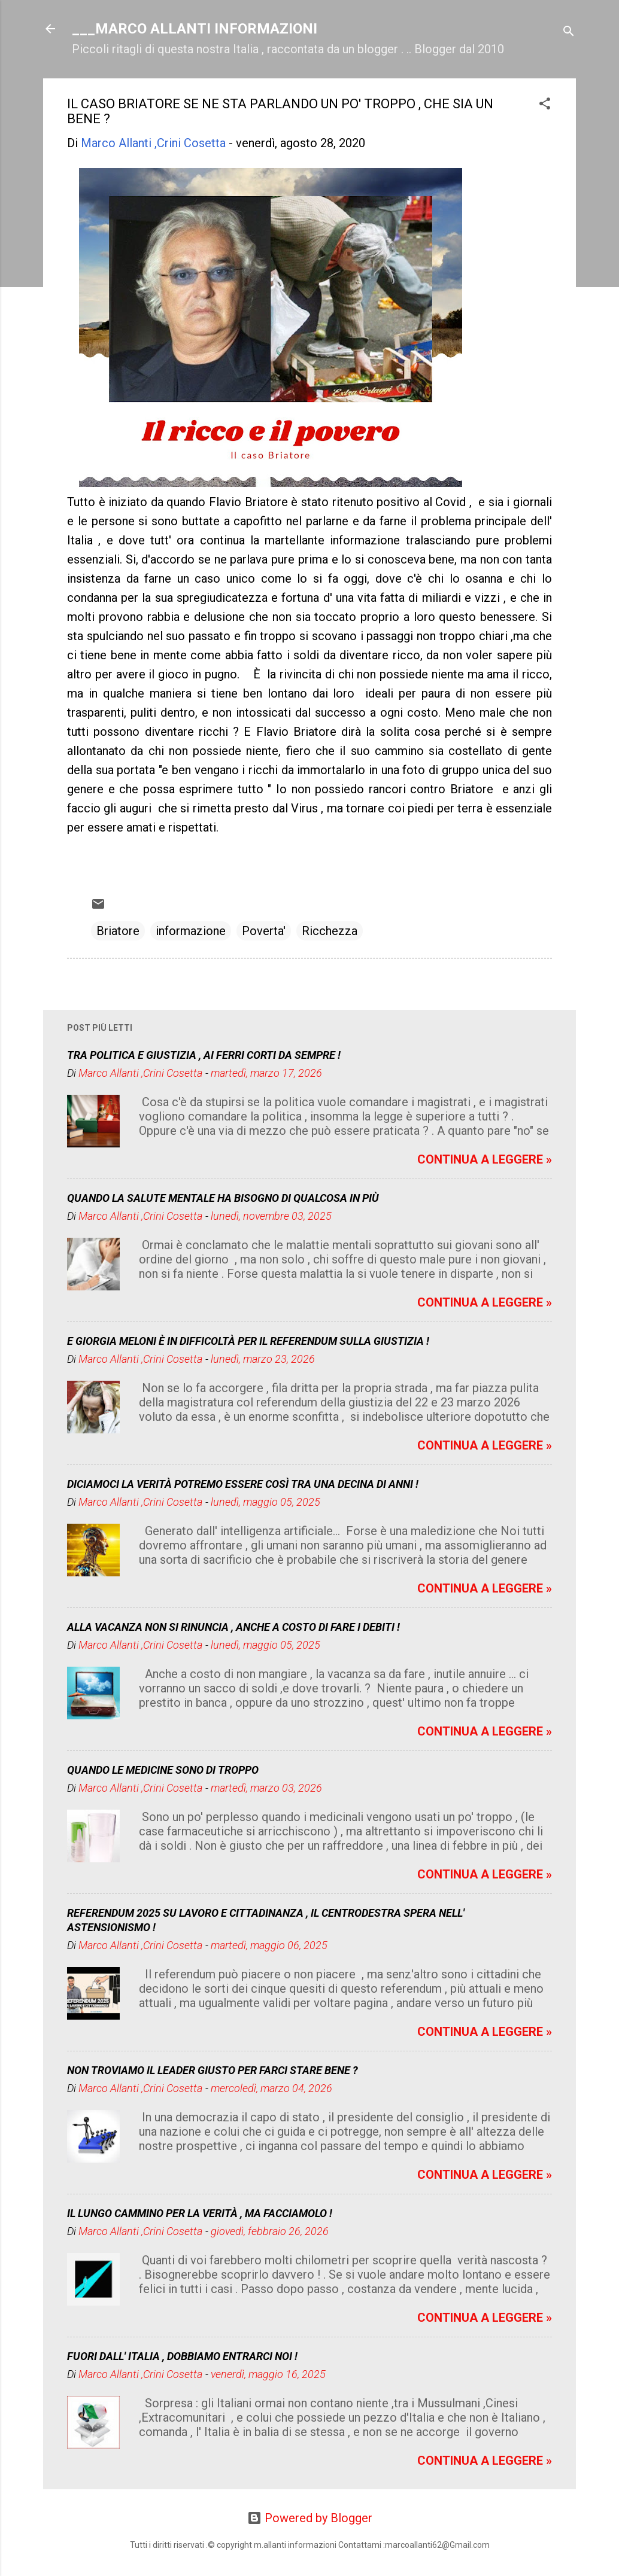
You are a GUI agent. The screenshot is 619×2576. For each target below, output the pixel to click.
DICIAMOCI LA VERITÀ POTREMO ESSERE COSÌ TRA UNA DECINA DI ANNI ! (242, 1484)
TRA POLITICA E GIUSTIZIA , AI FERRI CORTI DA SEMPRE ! (204, 1055)
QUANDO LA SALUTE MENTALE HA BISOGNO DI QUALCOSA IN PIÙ (223, 1198)
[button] (545, 105)
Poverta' (264, 931)
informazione (191, 931)
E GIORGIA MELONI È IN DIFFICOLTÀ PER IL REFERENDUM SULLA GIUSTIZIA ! (248, 1341)
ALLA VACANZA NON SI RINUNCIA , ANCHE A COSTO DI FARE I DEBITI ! (233, 1627)
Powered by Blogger (309, 2518)
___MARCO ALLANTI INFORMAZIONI (194, 28)
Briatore (117, 931)
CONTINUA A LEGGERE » (484, 1159)
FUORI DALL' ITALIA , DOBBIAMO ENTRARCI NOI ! (182, 2356)
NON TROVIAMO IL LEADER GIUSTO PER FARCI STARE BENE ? (212, 2070)
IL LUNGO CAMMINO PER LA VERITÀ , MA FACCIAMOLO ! (199, 2213)
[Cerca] (569, 32)
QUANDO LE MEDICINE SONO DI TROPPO (163, 1770)
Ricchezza (329, 931)
